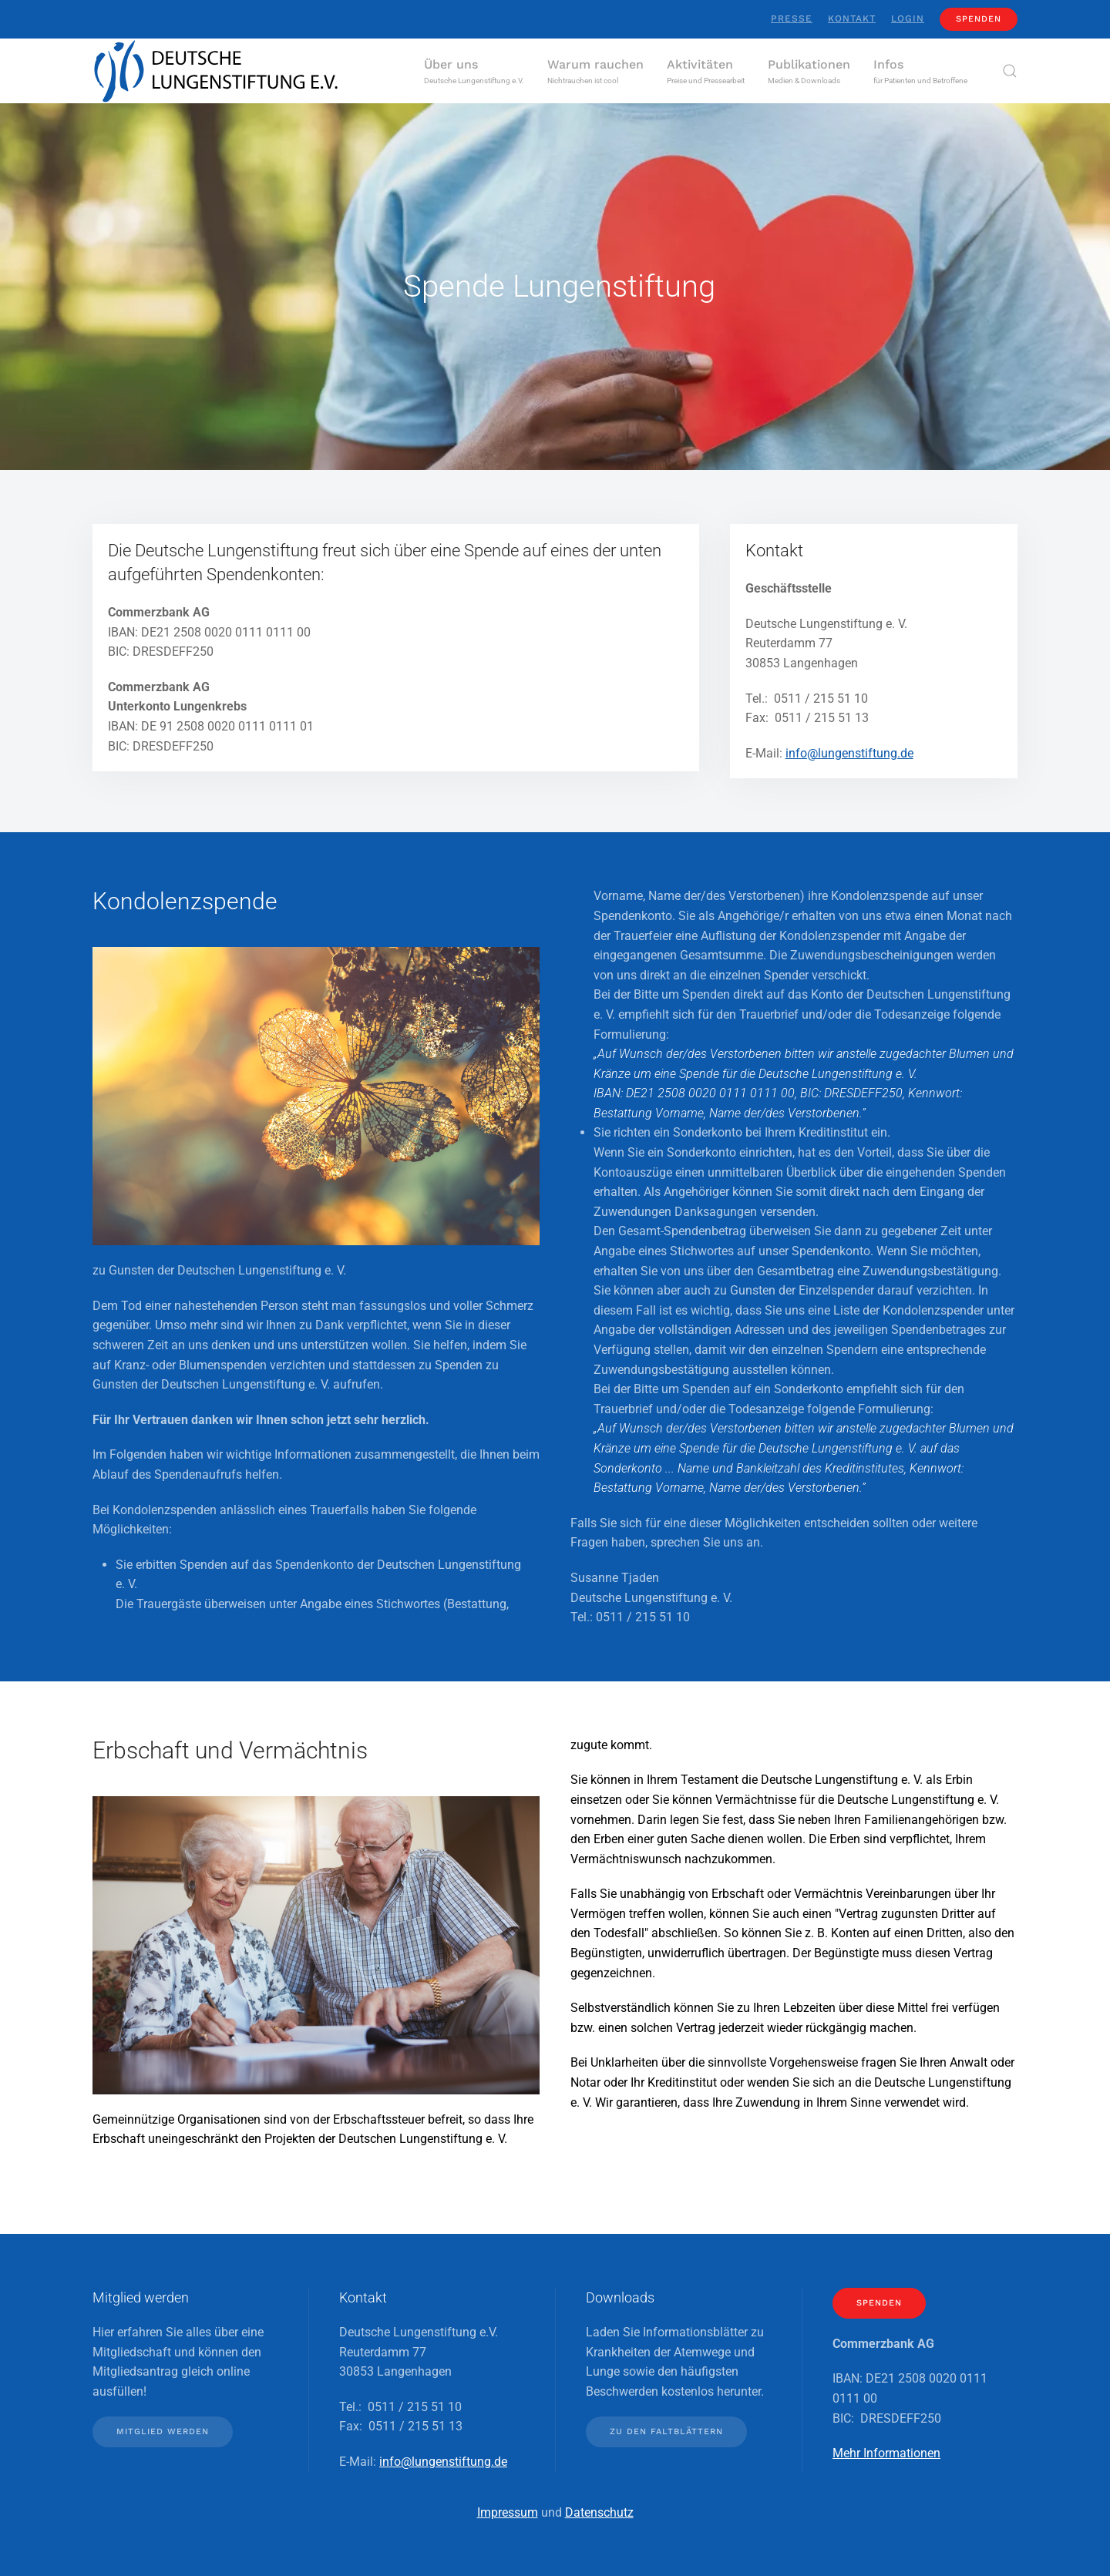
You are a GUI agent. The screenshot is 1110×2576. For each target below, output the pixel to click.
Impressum (507, 2512)
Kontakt (852, 18)
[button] (474, 71)
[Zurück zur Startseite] (216, 71)
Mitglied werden (162, 2432)
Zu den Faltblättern (666, 2432)
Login (907, 18)
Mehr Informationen (886, 2453)
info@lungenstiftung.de (849, 753)
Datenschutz (599, 2512)
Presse (791, 18)
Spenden (978, 19)
